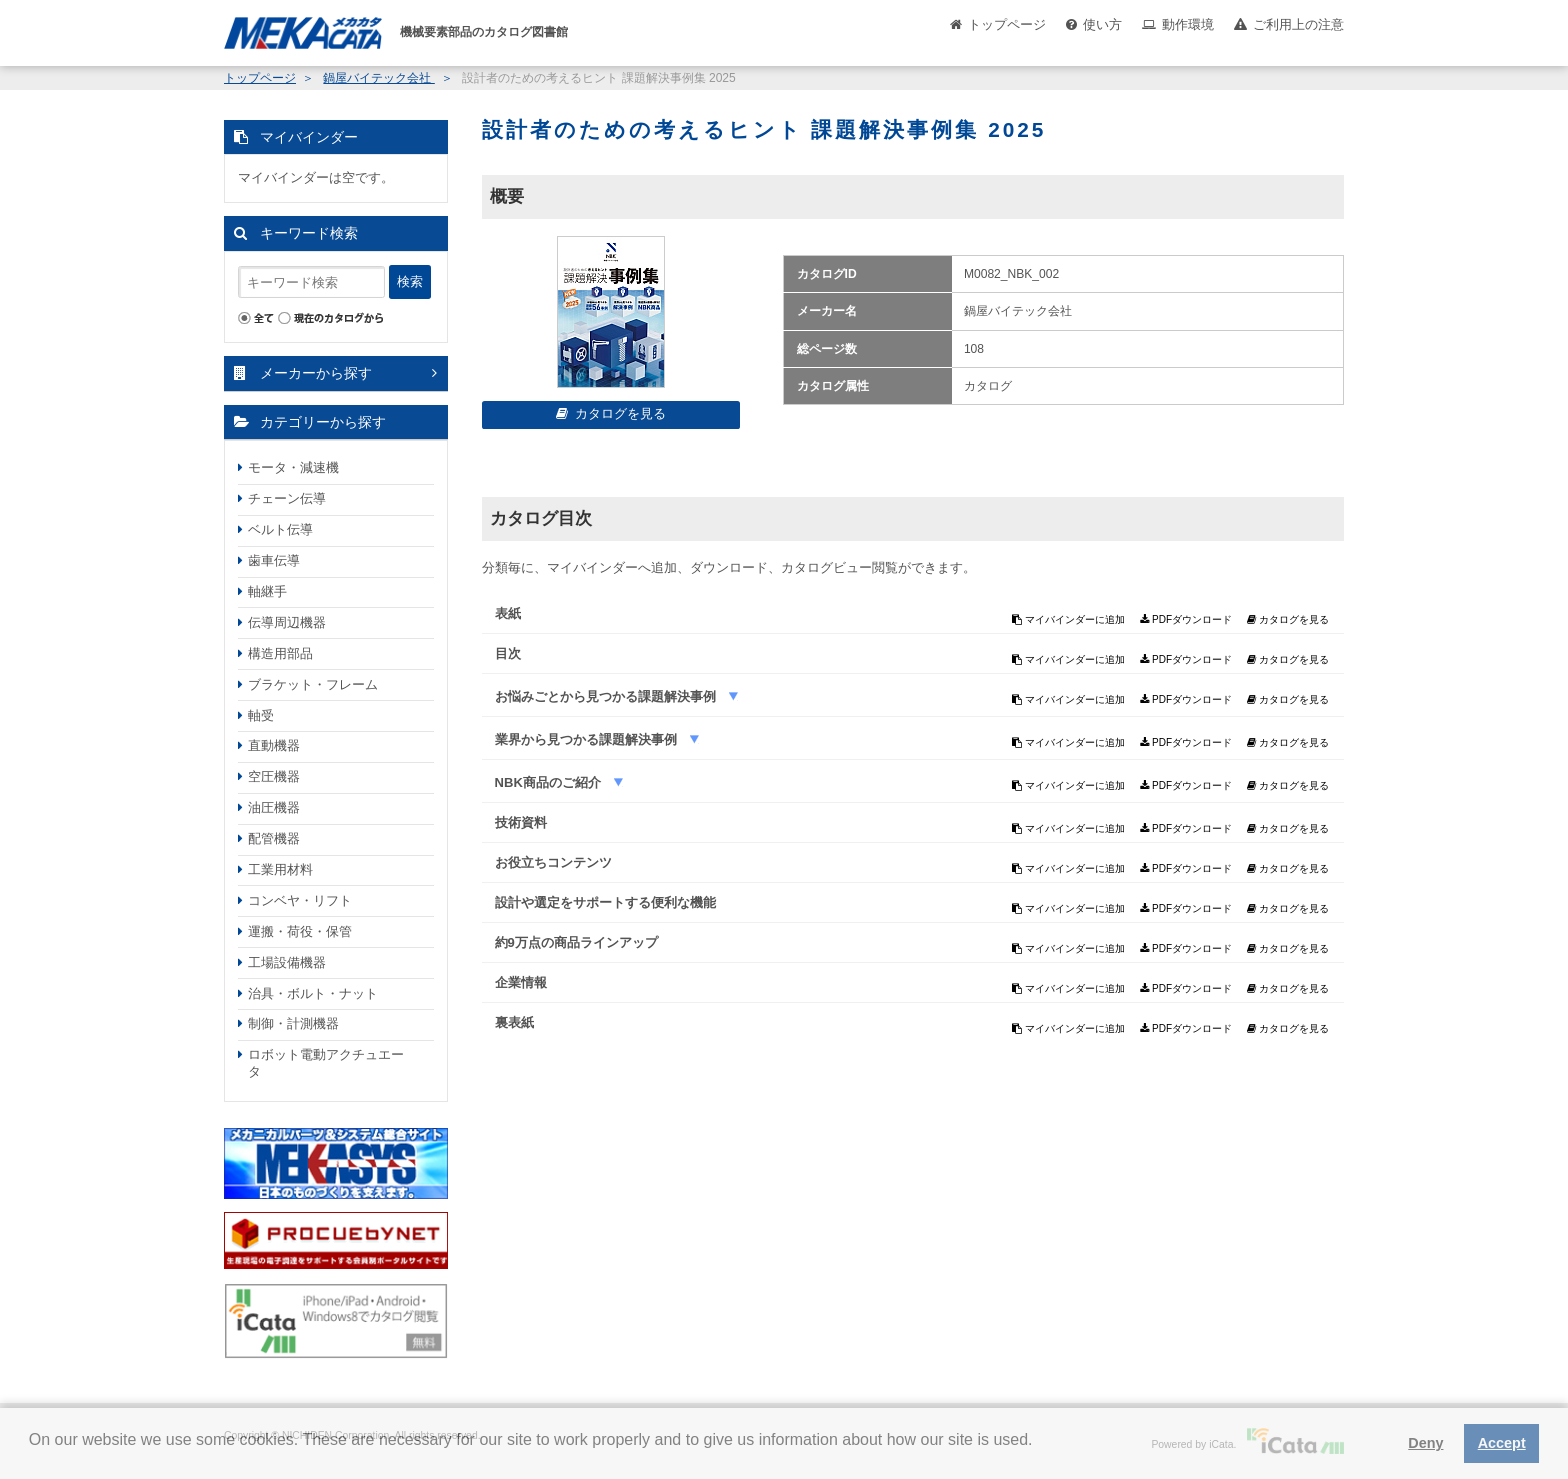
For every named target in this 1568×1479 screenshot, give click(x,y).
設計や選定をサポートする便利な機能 (605, 902)
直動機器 (274, 745)
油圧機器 (274, 807)
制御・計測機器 (293, 1023)
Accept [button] (1502, 1443)
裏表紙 (514, 1022)
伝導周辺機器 (287, 622)
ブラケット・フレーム (313, 684)
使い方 (1102, 24)
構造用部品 (280, 653)
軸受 (261, 715)
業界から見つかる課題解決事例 (588, 739)
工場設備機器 (287, 962)
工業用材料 (280, 869)
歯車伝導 (274, 560)
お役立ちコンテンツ (553, 862)
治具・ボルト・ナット (313, 993)
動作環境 (1188, 24)
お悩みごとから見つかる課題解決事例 (607, 696)
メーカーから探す (316, 373)
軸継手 (267, 591)
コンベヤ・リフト (300, 900)
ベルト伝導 (280, 529)
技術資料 (521, 822)
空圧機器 (274, 776)
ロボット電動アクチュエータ (326, 1063)
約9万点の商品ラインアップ (576, 942)
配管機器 (274, 838)
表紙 (508, 613)
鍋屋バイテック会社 (378, 78)
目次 (508, 653)
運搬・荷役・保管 (300, 931)
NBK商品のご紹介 (550, 782)
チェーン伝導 (287, 498)
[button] (32, 1455)
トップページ (1007, 24)
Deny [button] (1425, 1443)
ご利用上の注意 (1298, 24)
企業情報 (521, 982)
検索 (410, 281)
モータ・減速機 (293, 467)
